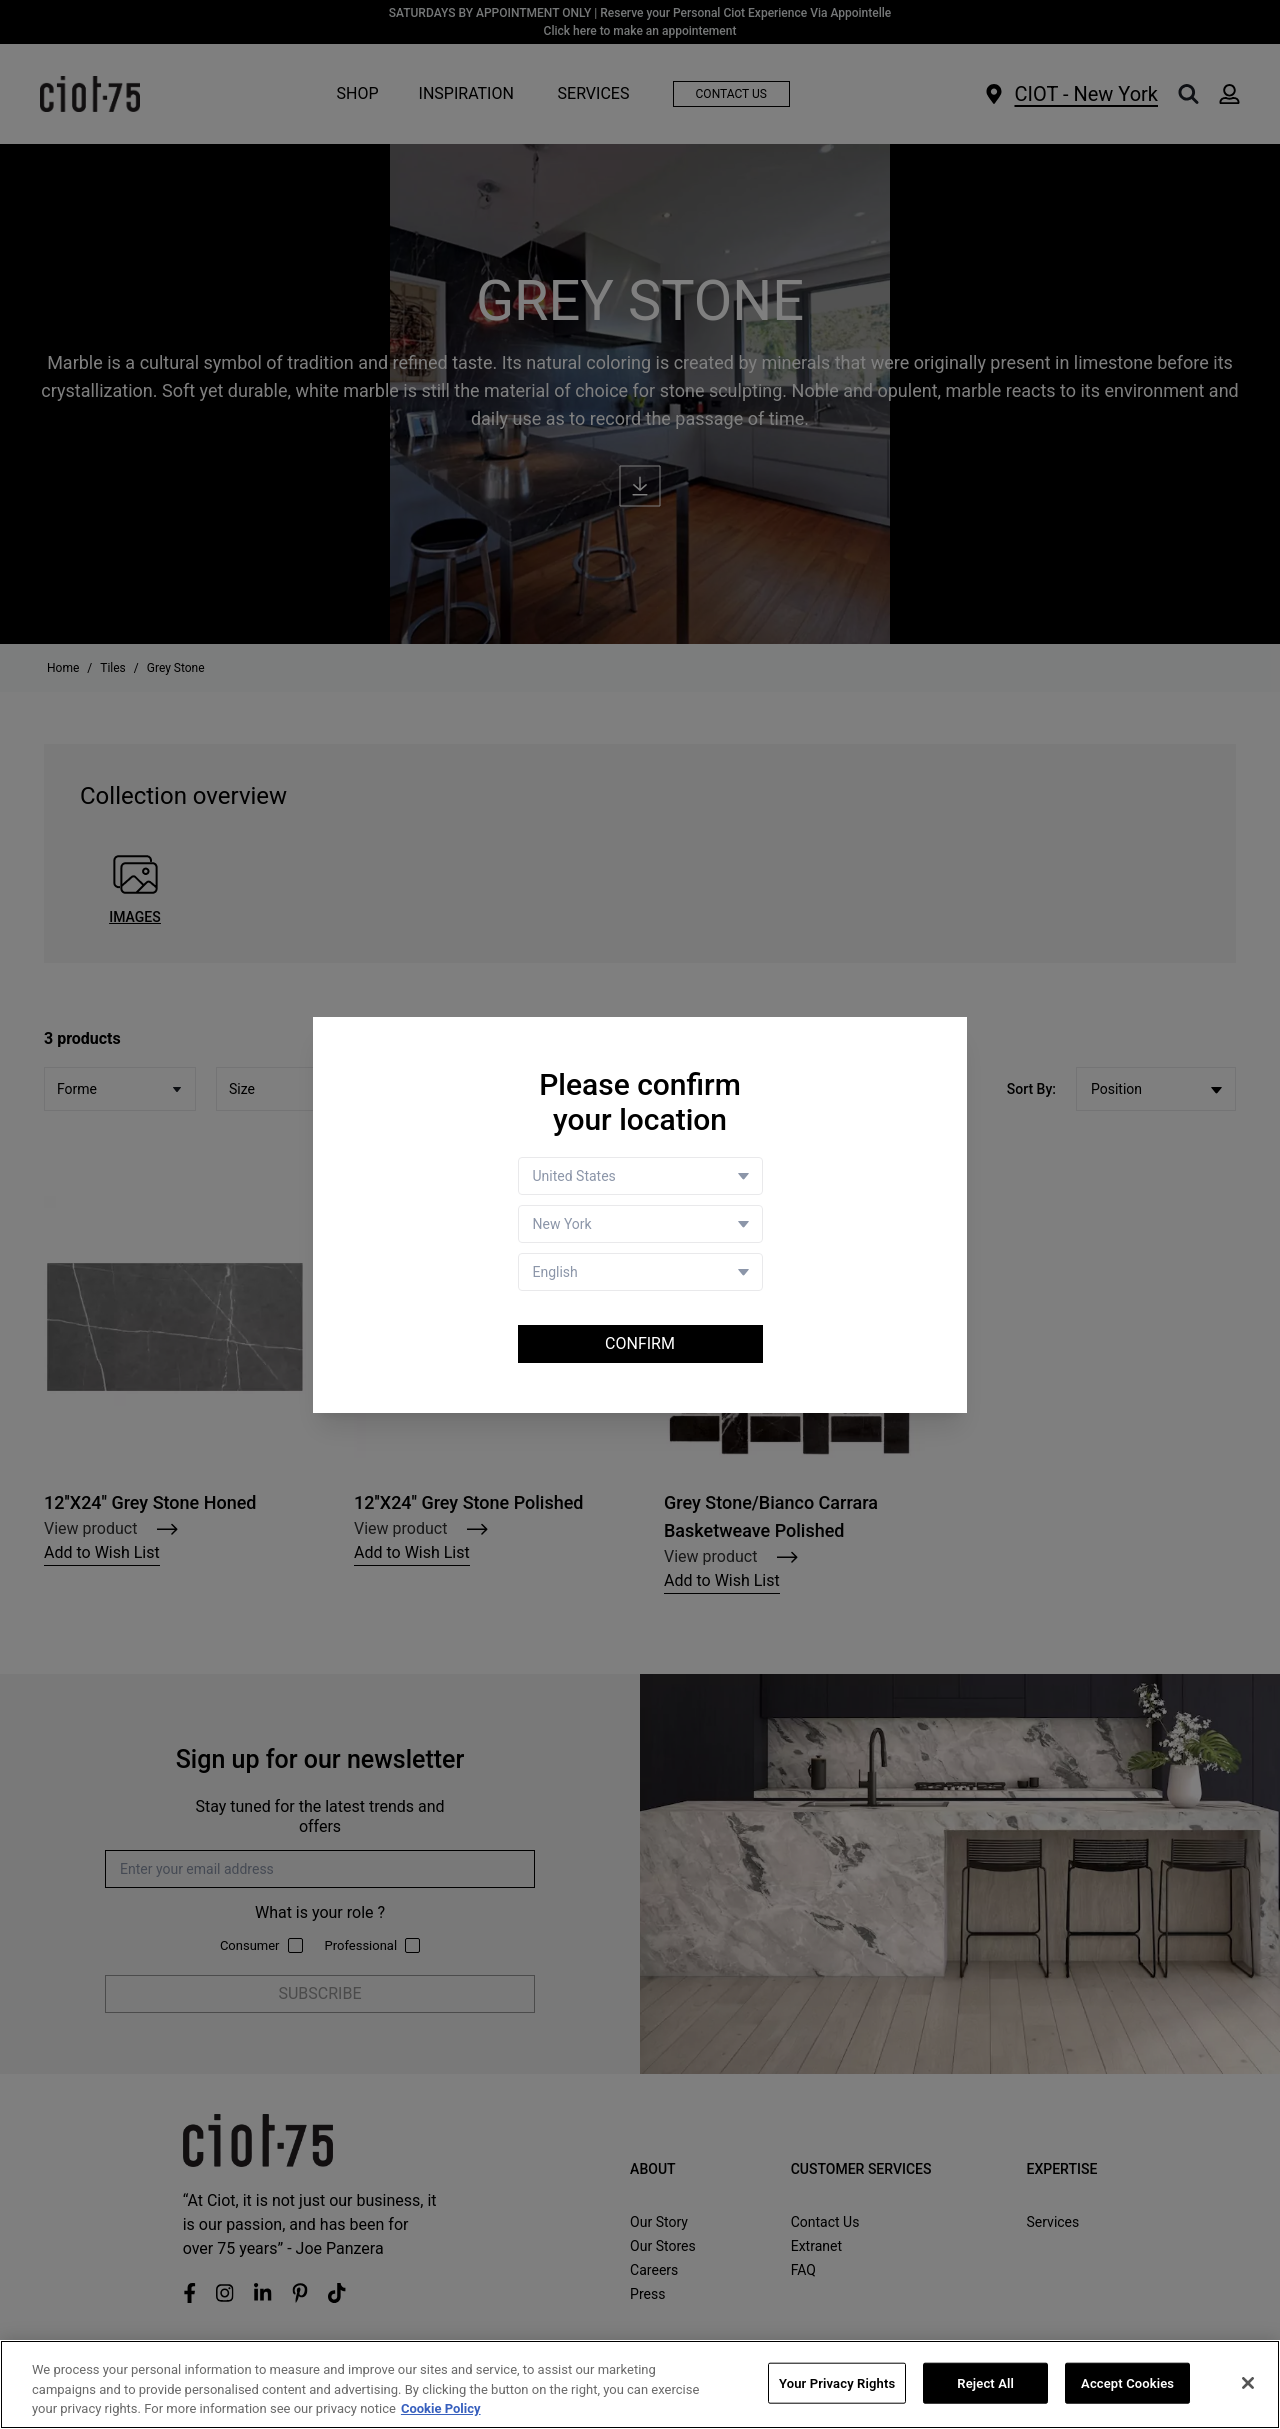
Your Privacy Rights (837, 2383)
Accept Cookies (1127, 2383)
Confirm (640, 1343)
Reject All (985, 2383)
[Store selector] (640, 1224)
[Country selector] (640, 1176)
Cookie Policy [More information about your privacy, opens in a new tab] (441, 2409)
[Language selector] (640, 1272)
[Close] (1248, 2383)
